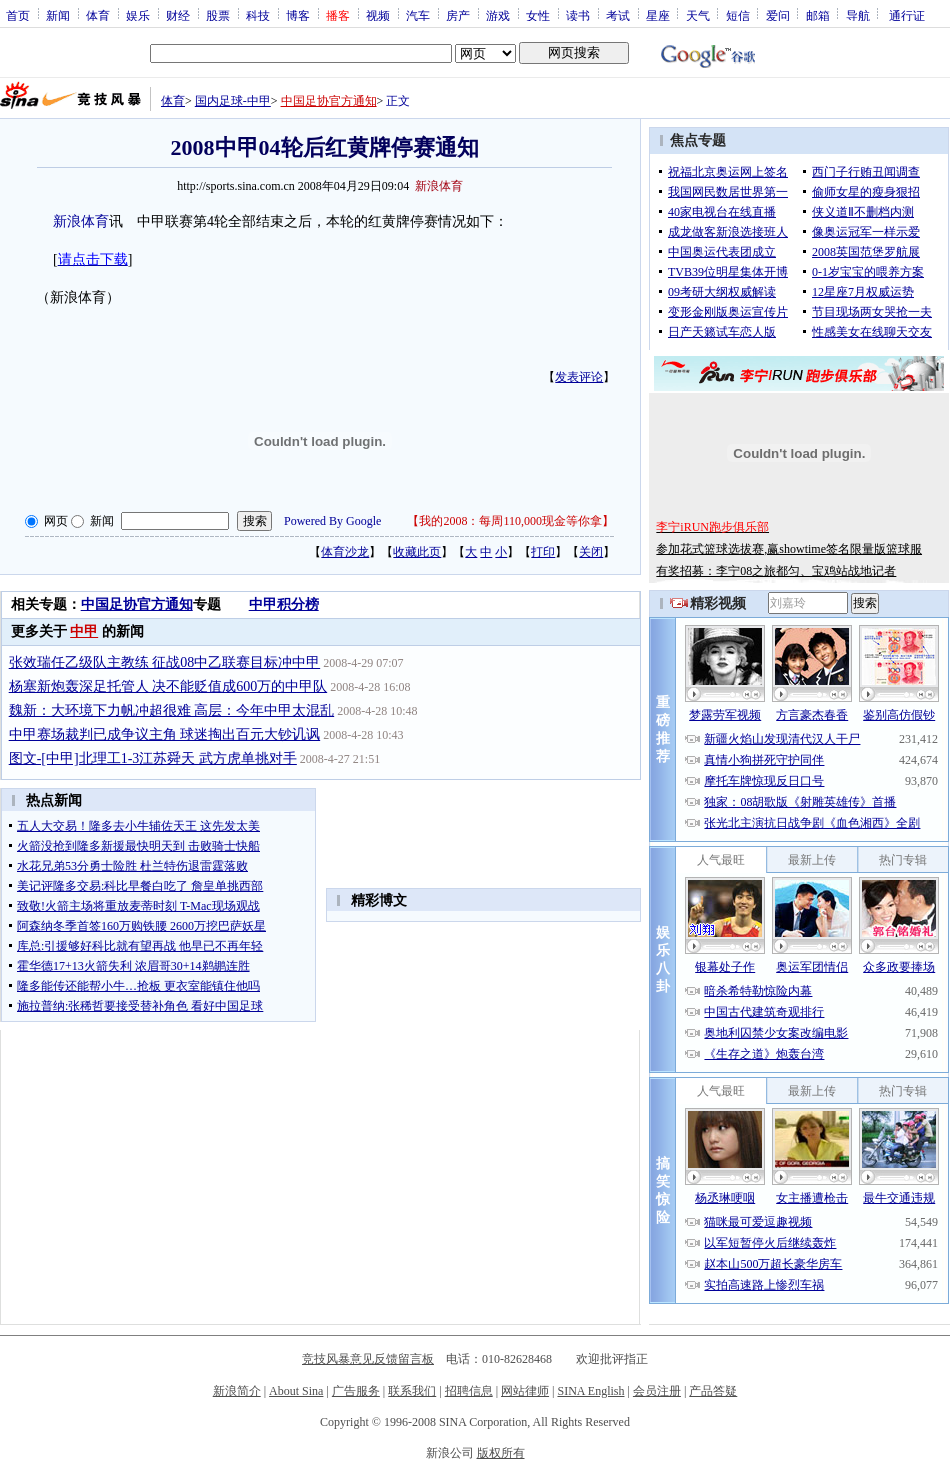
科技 (258, 15)
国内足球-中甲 (233, 101)
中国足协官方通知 (329, 101)
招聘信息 (469, 1391)
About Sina (296, 1391)
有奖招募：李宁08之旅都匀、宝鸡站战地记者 (776, 571)
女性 (538, 15)
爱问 (778, 15)
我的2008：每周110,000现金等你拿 (510, 521)
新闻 (58, 15)
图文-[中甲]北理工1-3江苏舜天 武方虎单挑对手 (153, 758)
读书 (578, 15)
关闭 (591, 552)
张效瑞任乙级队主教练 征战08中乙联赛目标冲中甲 (165, 662)
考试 (618, 15)
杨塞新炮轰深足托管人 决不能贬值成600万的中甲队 (168, 686)
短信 (738, 15)
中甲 (84, 631)
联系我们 (412, 1391)
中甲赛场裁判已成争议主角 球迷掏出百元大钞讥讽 (165, 734)
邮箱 (818, 15)
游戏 (498, 15)
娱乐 (138, 15)
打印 (543, 552)
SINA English (590, 1391)
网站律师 (525, 1391)
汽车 (418, 15)
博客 (298, 15)
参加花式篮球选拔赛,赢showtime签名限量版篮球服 (789, 549)
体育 (98, 15)
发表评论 (579, 377)
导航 (858, 15)
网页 (56, 521)
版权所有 (501, 1453)
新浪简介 (237, 1391)
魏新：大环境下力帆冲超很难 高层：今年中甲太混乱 (172, 710)
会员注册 (657, 1391)
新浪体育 (81, 221)
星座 (658, 15)
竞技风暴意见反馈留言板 (368, 1359)
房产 (458, 15)
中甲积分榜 (284, 604)
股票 (218, 15)
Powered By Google (332, 521)
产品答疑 (713, 1391)
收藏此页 (417, 552)
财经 (178, 15)
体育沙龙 (345, 552)
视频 (378, 15)
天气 (698, 15)
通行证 (907, 15)
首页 (18, 15)
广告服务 (356, 1391)
